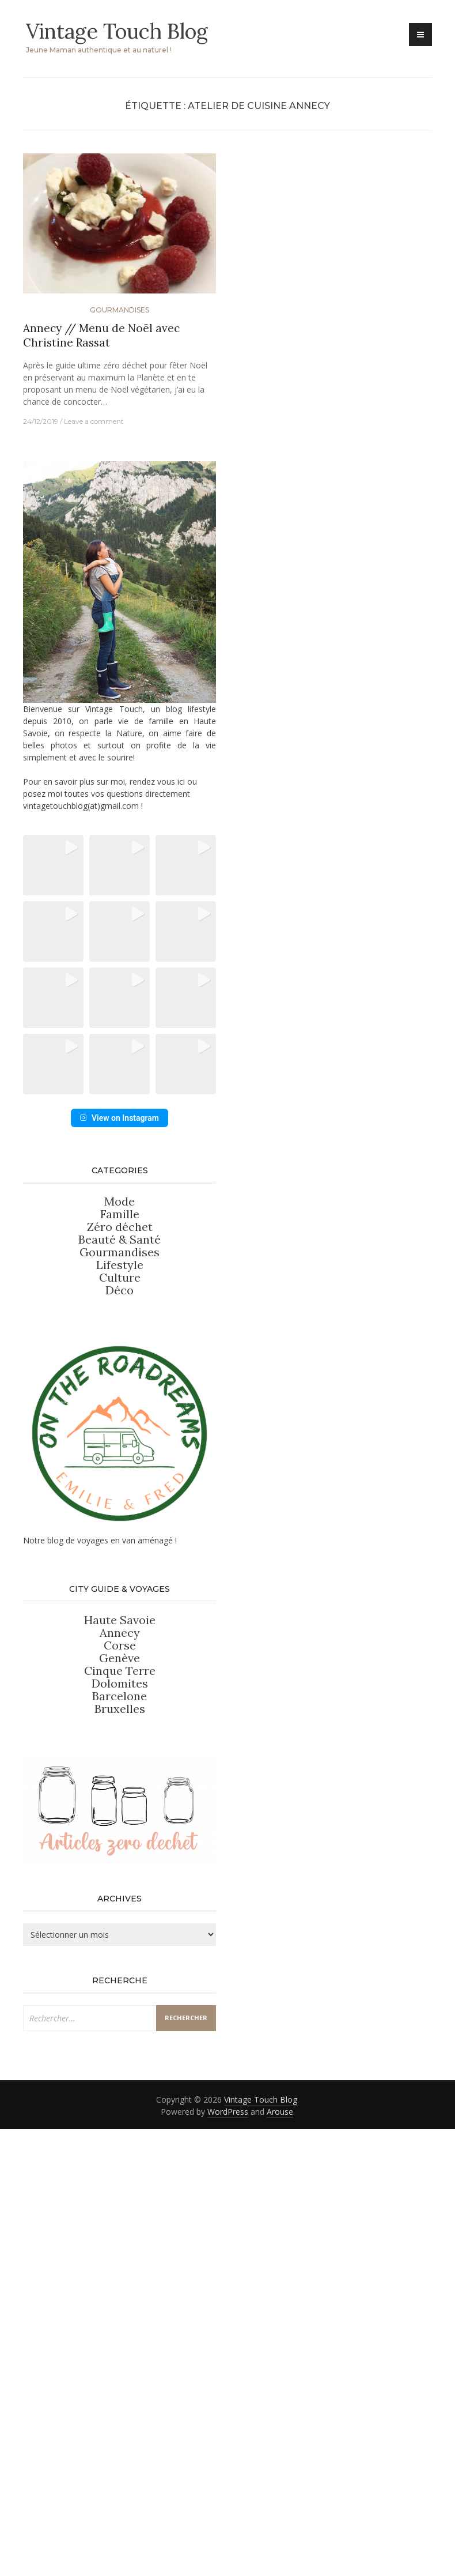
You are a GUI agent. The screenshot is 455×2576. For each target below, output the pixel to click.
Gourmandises (119, 310)
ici (181, 781)
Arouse (280, 2240)
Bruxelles (119, 1837)
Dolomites (120, 1812)
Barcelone (119, 1824)
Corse (120, 1774)
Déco (119, 1418)
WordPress (227, 2240)
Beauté (98, 1368)
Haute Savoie (120, 1748)
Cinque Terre (120, 1799)
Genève (119, 1786)
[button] (53, 865)
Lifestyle (119, 1393)
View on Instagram (119, 1246)
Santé (145, 1368)
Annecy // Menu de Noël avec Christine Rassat (101, 335)
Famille (119, 1342)
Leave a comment (94, 421)
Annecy (120, 1761)
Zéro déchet (120, 1355)
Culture (120, 1406)
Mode (119, 1330)
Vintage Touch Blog (117, 31)
